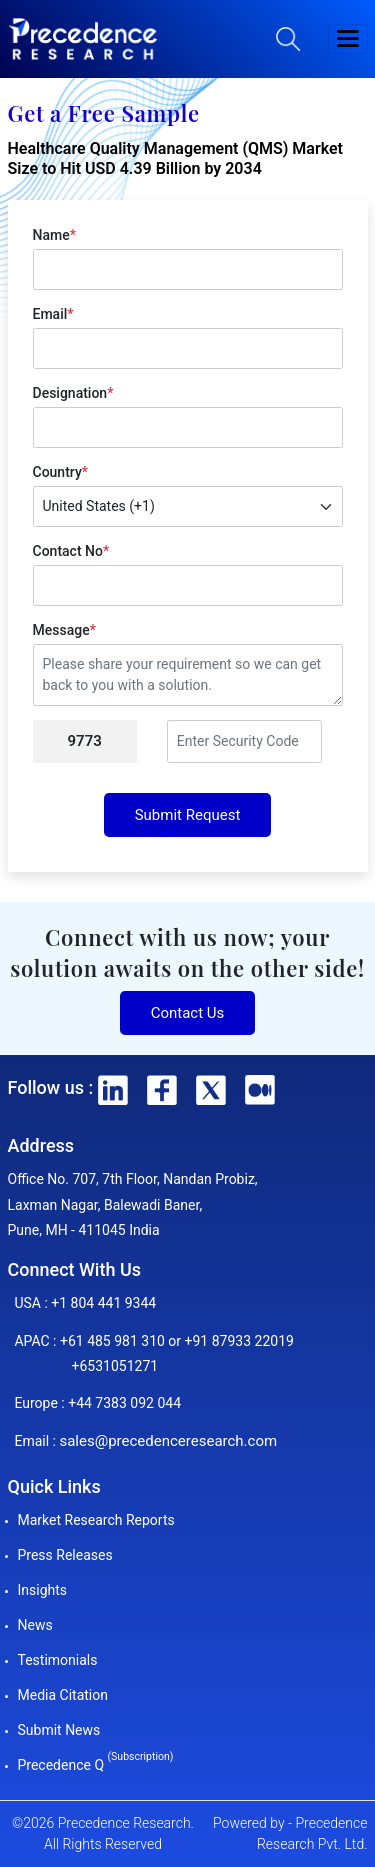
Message (64, 630)
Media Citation (63, 1695)
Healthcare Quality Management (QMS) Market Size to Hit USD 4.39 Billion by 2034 (176, 159)
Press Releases (65, 1555)
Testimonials (58, 1660)
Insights (43, 1590)
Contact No (71, 551)
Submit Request (188, 815)
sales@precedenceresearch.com (168, 1441)
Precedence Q (96, 1765)
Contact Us (188, 1013)
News (35, 1625)
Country (60, 472)
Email (53, 314)
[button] (348, 39)
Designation (73, 393)
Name (54, 235)
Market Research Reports (96, 1520)
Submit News (59, 1730)
